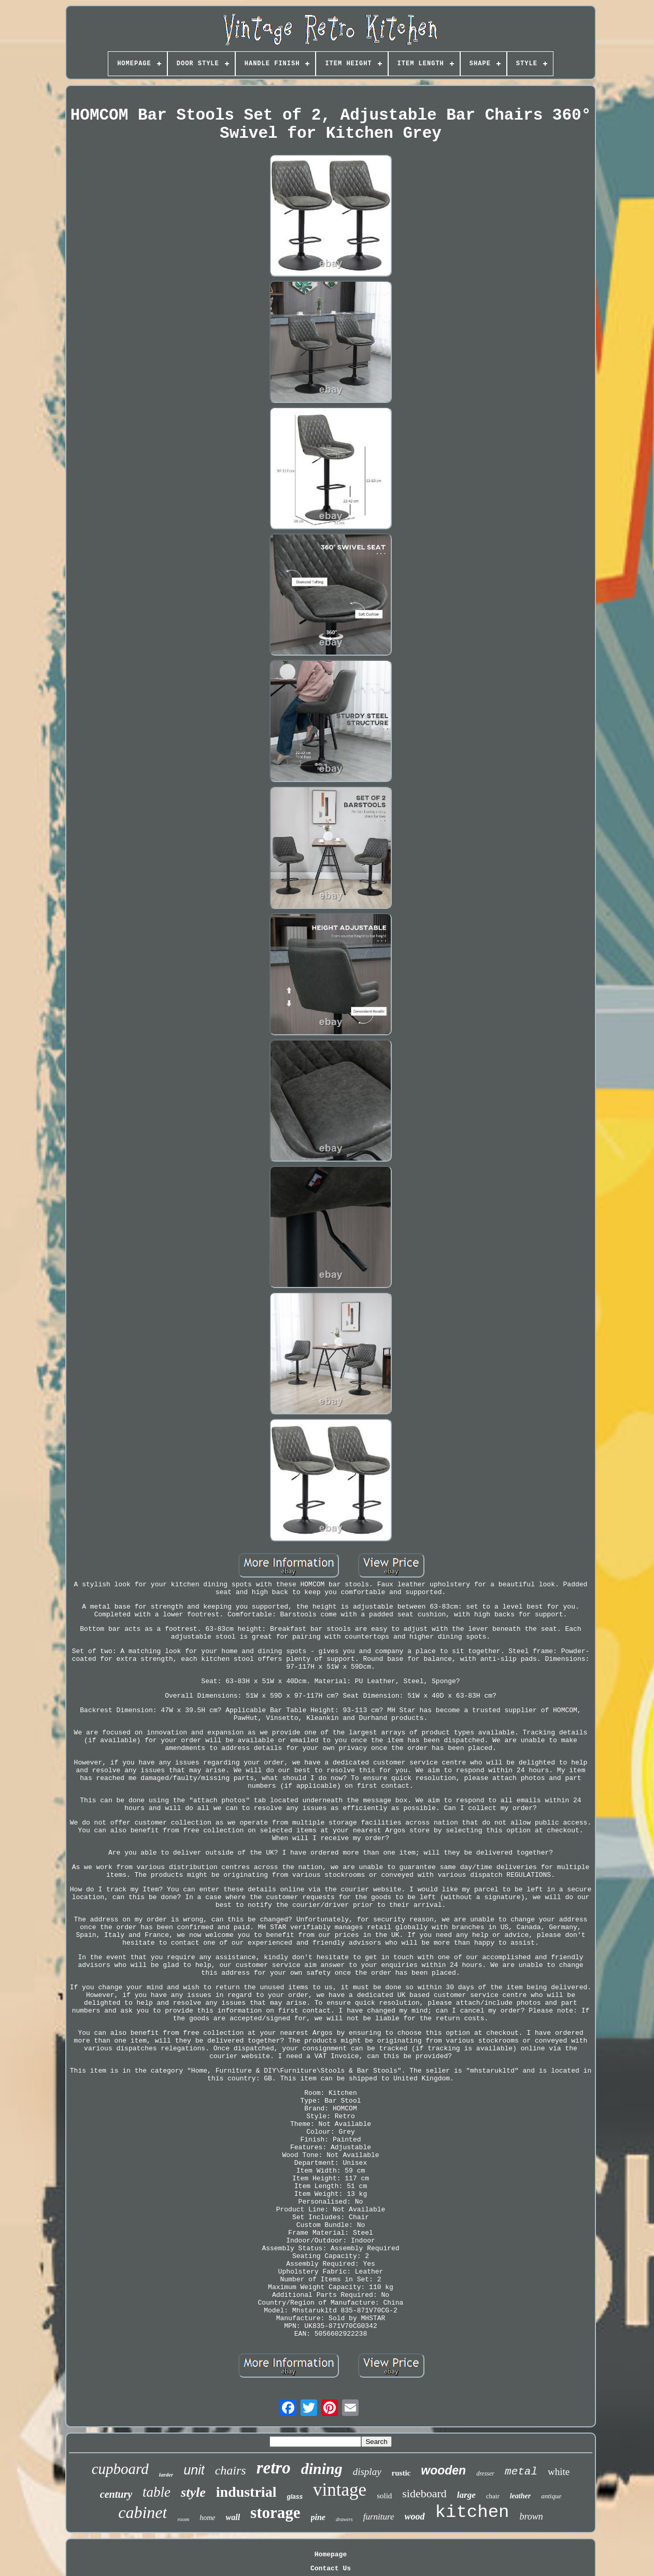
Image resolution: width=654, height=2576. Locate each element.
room (183, 2519)
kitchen (472, 2512)
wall (233, 2517)
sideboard (424, 2493)
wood (415, 2516)
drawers (344, 2519)
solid (384, 2496)
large (466, 2495)
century (116, 2494)
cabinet (142, 2512)
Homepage (331, 2554)
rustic (401, 2473)
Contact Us (330, 2568)
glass (295, 2496)
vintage (339, 2490)
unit (193, 2470)
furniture (378, 2517)
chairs (230, 2470)
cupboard (120, 2469)
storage (275, 2512)
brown (531, 2516)
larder (166, 2474)
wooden (443, 2470)
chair (493, 2496)
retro (274, 2467)
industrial (246, 2492)
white (559, 2471)
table (156, 2492)
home (207, 2518)
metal (521, 2472)
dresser (485, 2473)
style (193, 2492)
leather (520, 2496)
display (367, 2471)
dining (322, 2468)
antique (551, 2496)
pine (318, 2517)
